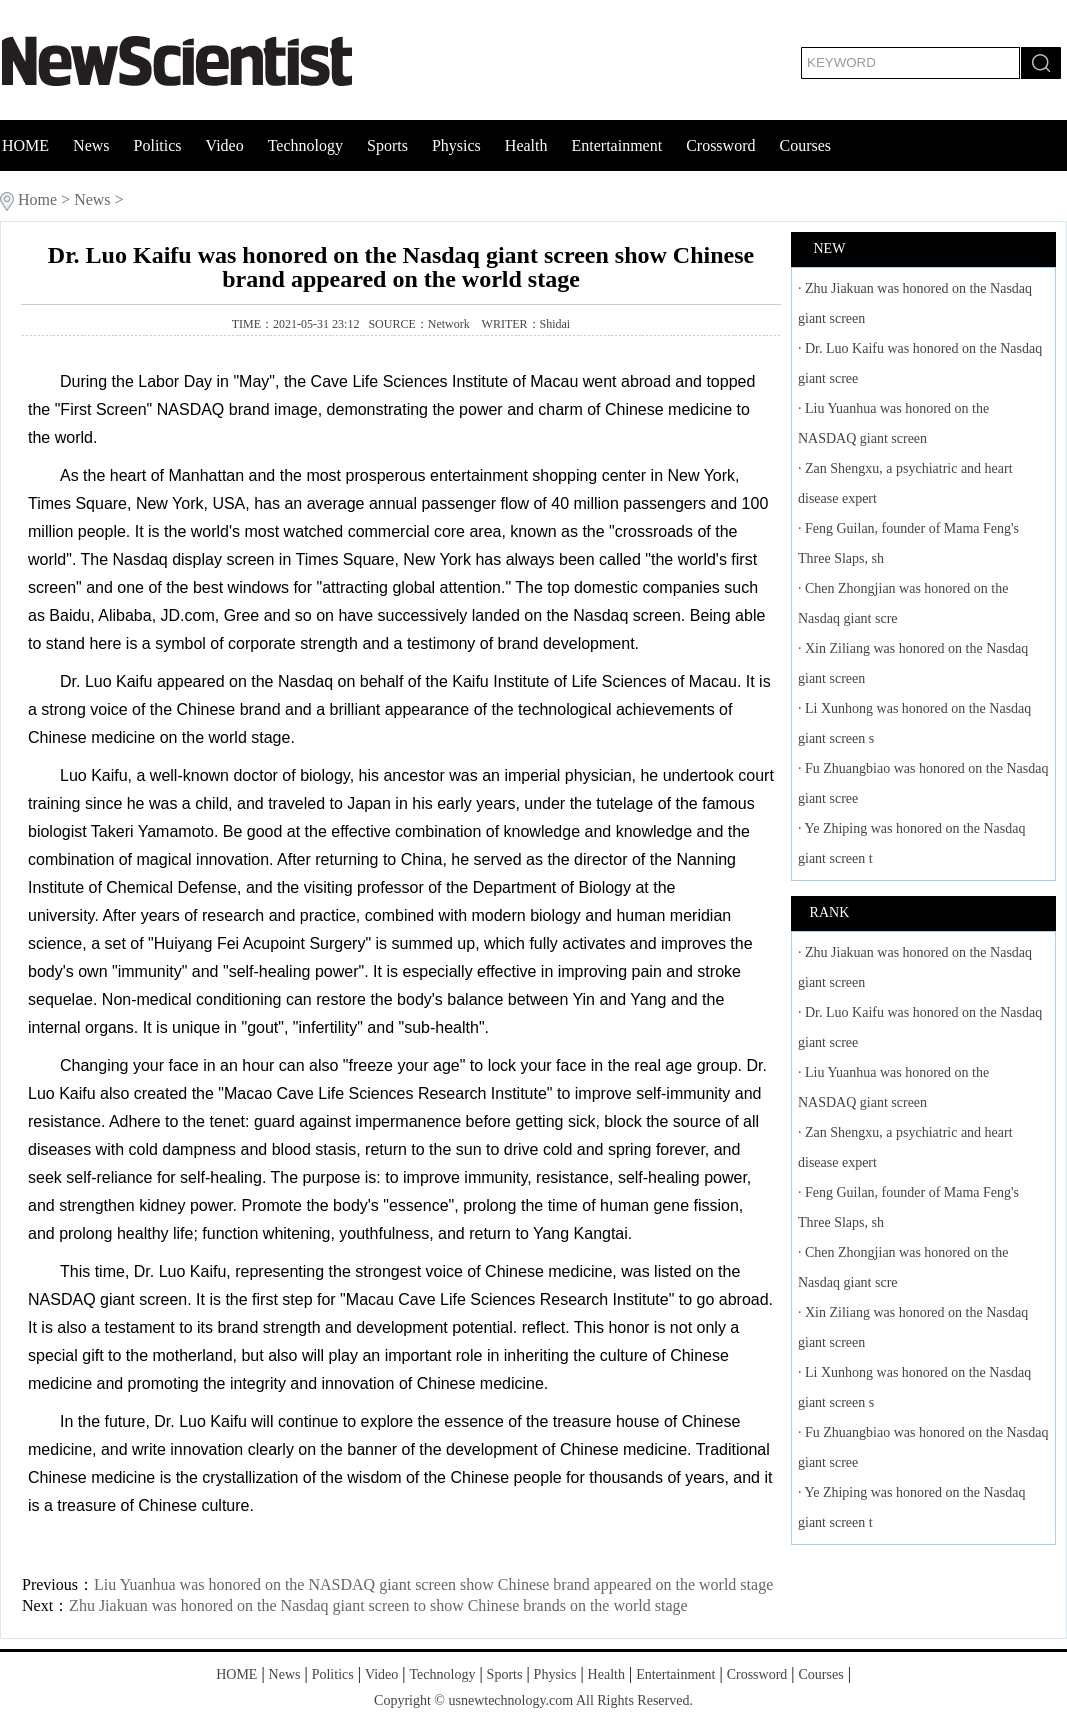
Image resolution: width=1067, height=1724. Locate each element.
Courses (805, 145)
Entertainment (616, 145)
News (91, 145)
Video (225, 145)
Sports (387, 145)
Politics (158, 145)
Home (37, 199)
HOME (25, 145)
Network (450, 324)
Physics (456, 145)
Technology (305, 145)
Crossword (720, 145)
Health (526, 145)
